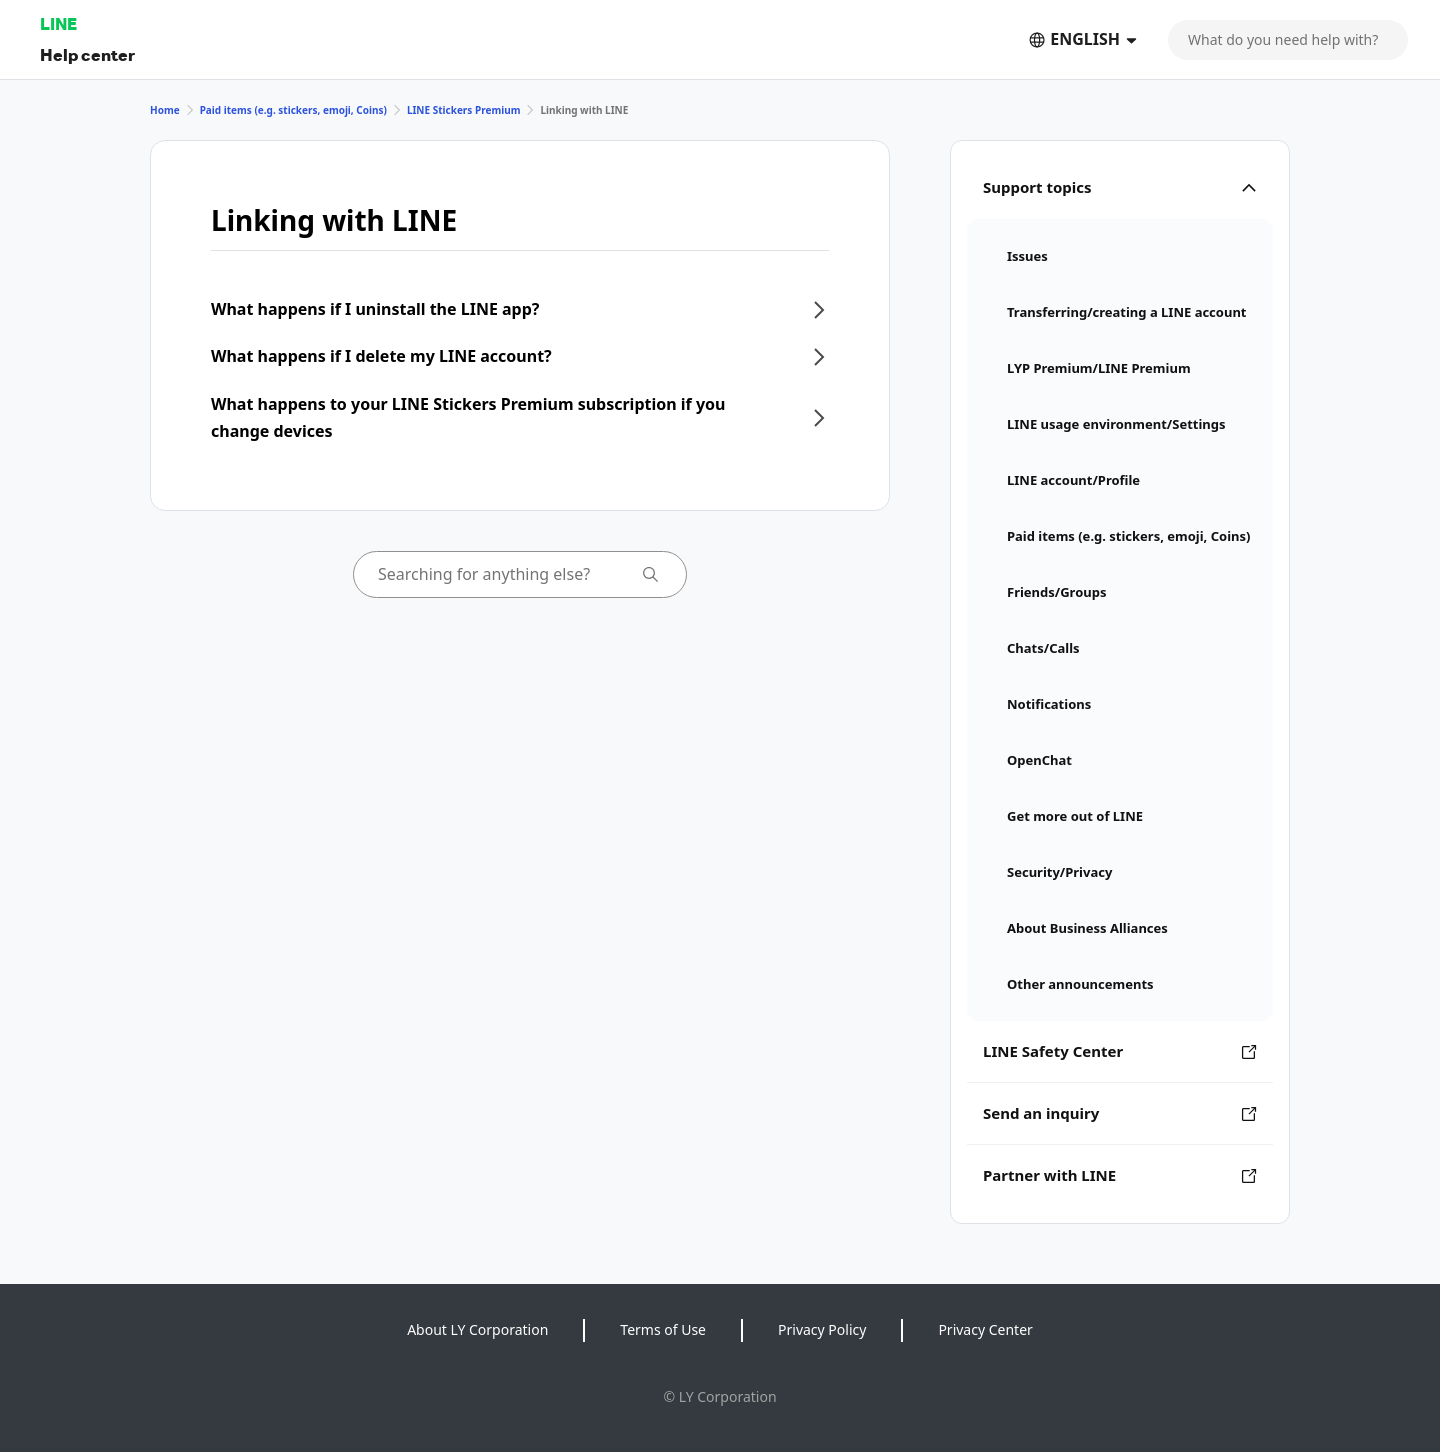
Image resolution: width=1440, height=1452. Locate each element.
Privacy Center (985, 1329)
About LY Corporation (477, 1329)
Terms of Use (663, 1329)
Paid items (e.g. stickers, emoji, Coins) (293, 110)
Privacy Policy (822, 1329)
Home (165, 110)
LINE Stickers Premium (464, 110)
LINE (58, 23)
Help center (87, 54)
